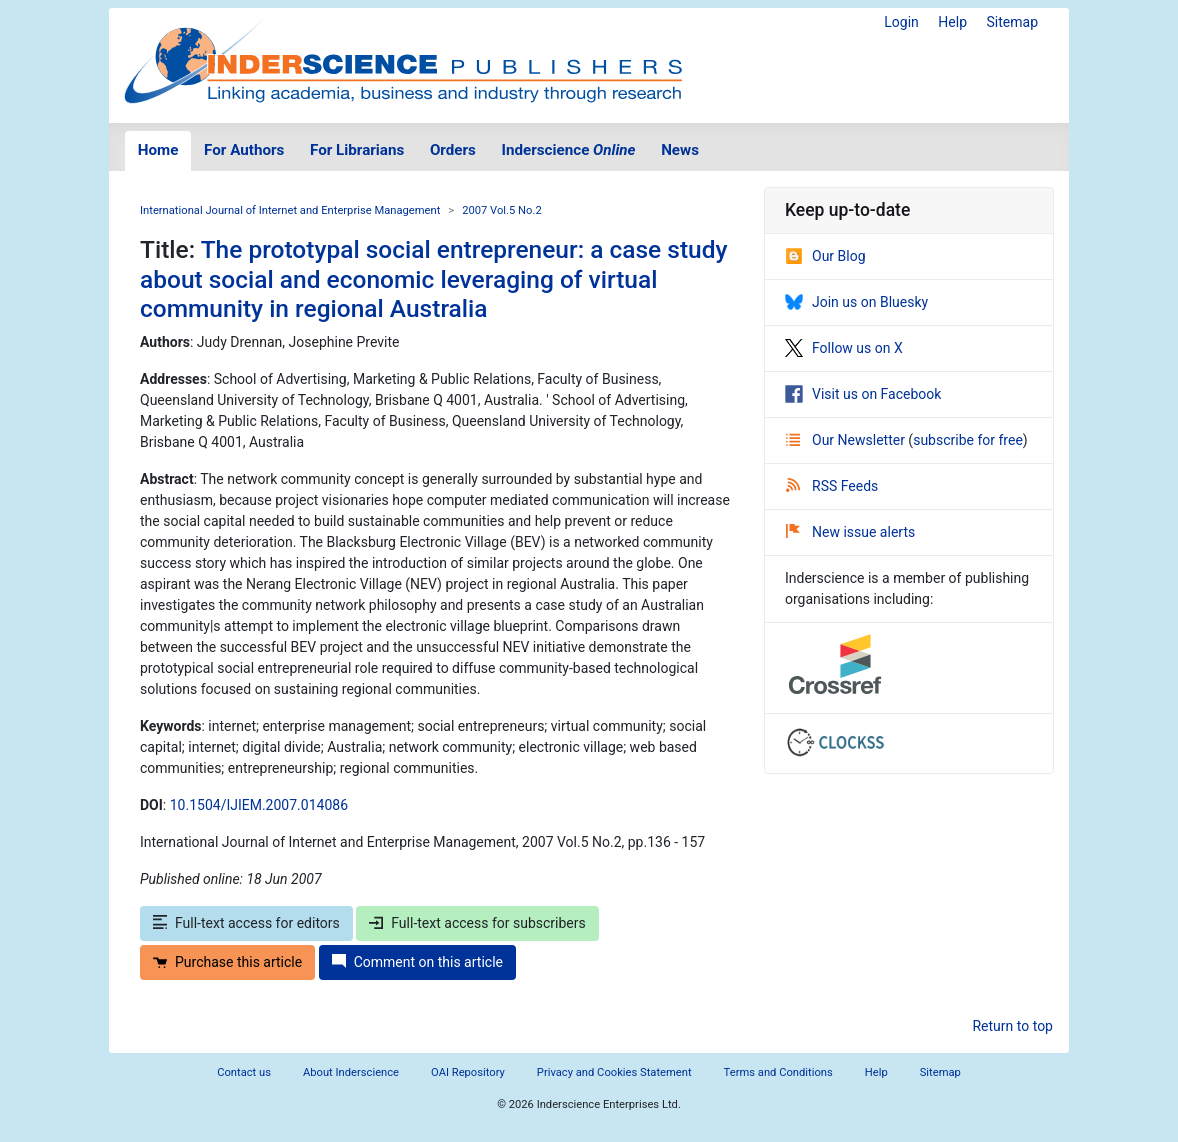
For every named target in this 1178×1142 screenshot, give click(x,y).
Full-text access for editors (246, 923)
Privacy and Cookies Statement (614, 1072)
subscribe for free (968, 440)
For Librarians (357, 150)
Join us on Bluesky (856, 302)
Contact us (244, 1072)
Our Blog (825, 256)
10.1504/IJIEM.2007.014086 (259, 805)
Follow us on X (844, 348)
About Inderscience (351, 1072)
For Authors (244, 150)
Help (952, 22)
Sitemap (1012, 22)
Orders (453, 150)
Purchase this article (227, 962)
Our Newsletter (847, 440)
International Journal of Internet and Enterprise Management (290, 210)
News (680, 150)
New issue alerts (850, 532)
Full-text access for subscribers (477, 923)
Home (158, 150)
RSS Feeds (832, 486)
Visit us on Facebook (863, 394)
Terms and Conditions (778, 1072)
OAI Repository (468, 1072)
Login (901, 22)
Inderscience (569, 150)
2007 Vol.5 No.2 (502, 210)
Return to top (1012, 1026)
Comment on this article (417, 962)
